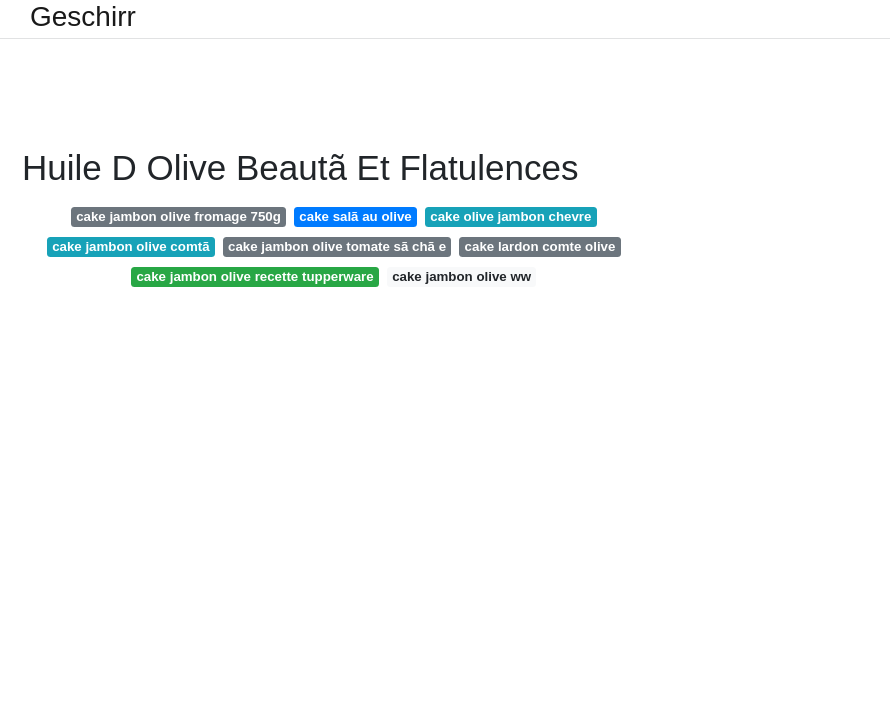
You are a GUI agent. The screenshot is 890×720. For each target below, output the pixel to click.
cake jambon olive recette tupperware (254, 276)
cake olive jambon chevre (510, 216)
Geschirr (83, 17)
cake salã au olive (355, 216)
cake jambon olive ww (461, 276)
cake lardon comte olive (540, 246)
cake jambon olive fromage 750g (178, 216)
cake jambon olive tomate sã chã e (337, 246)
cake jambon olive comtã (130, 246)
